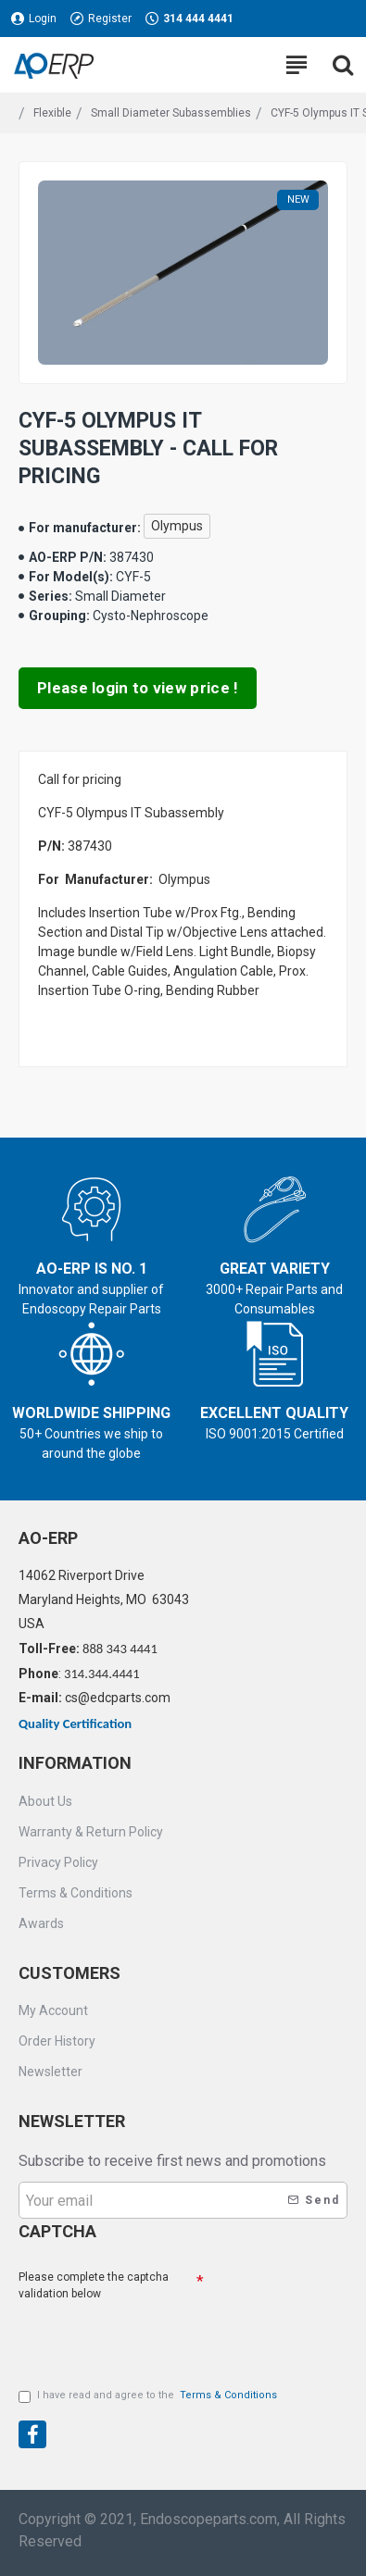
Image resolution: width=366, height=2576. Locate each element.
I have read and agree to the (149, 2396)
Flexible (52, 112)
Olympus (177, 525)
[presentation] (148, 2431)
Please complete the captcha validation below (94, 2285)
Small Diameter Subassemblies (171, 112)
